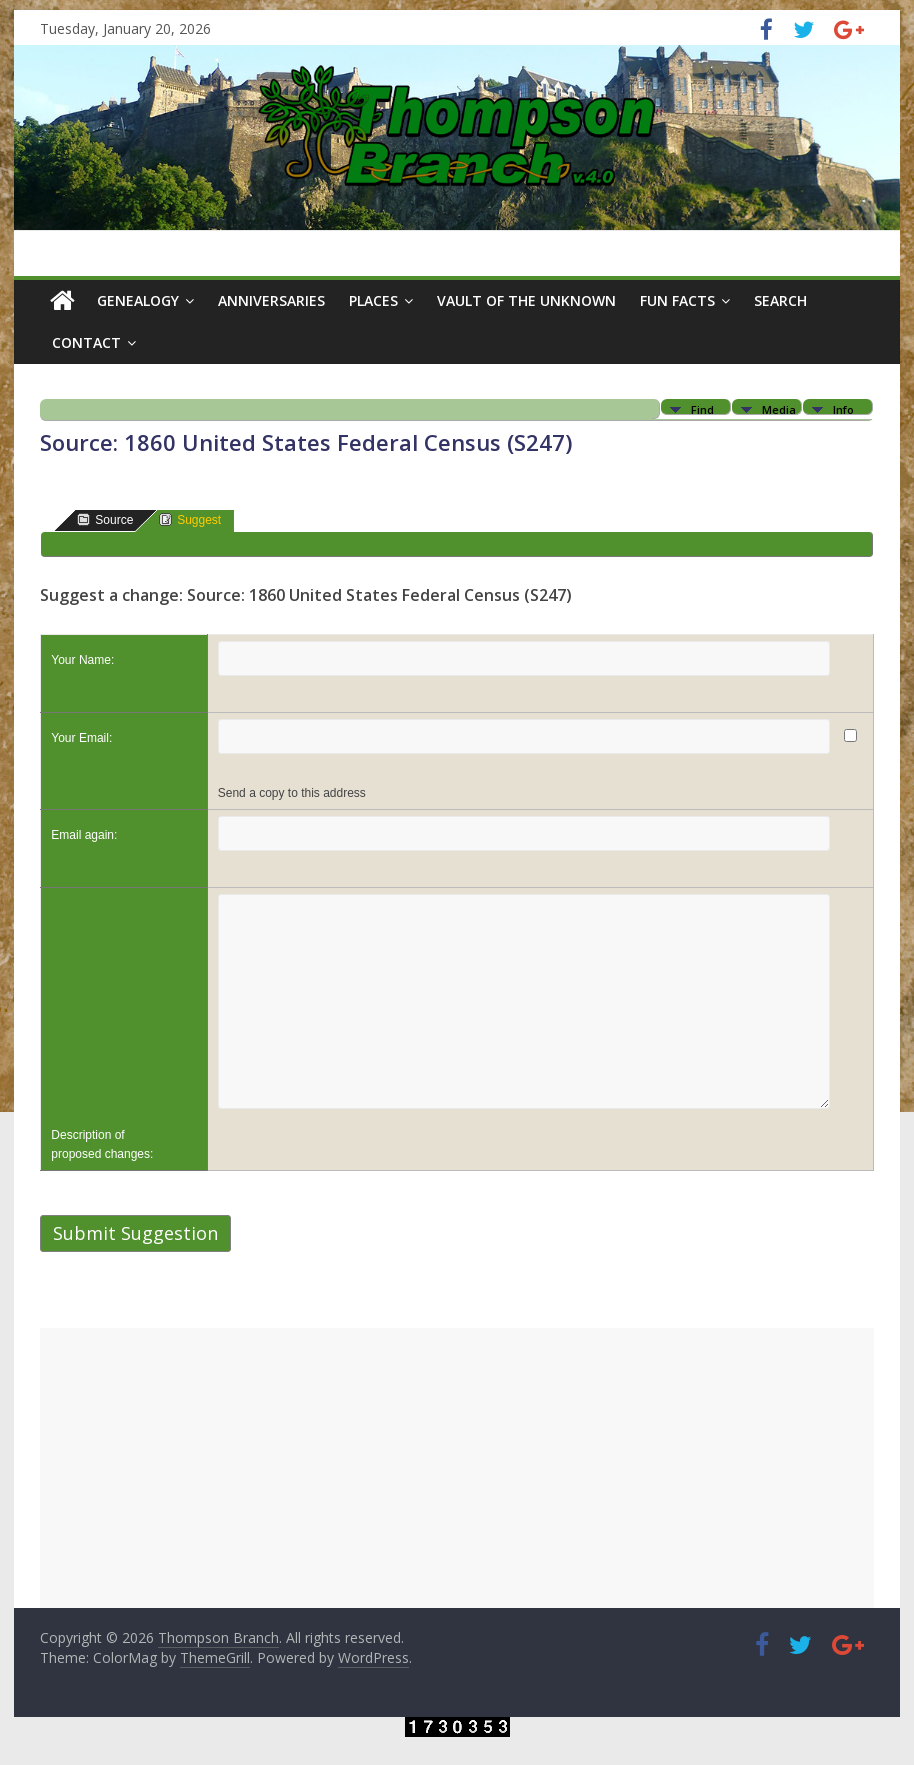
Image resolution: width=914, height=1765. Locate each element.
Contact (86, 342)
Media (779, 408)
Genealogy (138, 300)
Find (702, 408)
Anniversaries (271, 300)
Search (780, 300)
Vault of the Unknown (526, 300)
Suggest (190, 519)
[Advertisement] (456, 1468)
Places (373, 300)
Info (843, 408)
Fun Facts (677, 300)
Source (105, 519)
